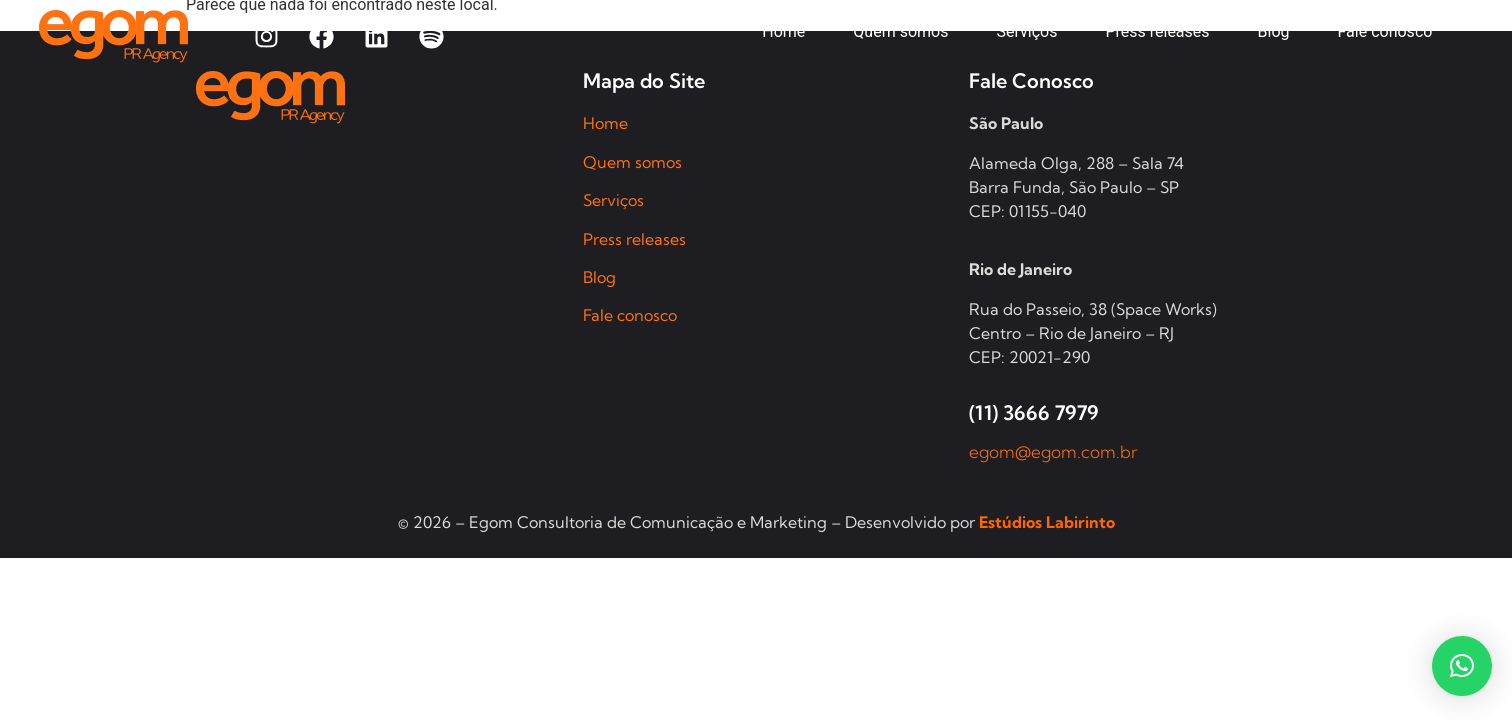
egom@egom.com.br (1053, 451)
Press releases (634, 239)
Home (605, 123)
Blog (599, 277)
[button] (1462, 666)
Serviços (613, 200)
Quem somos (632, 162)
